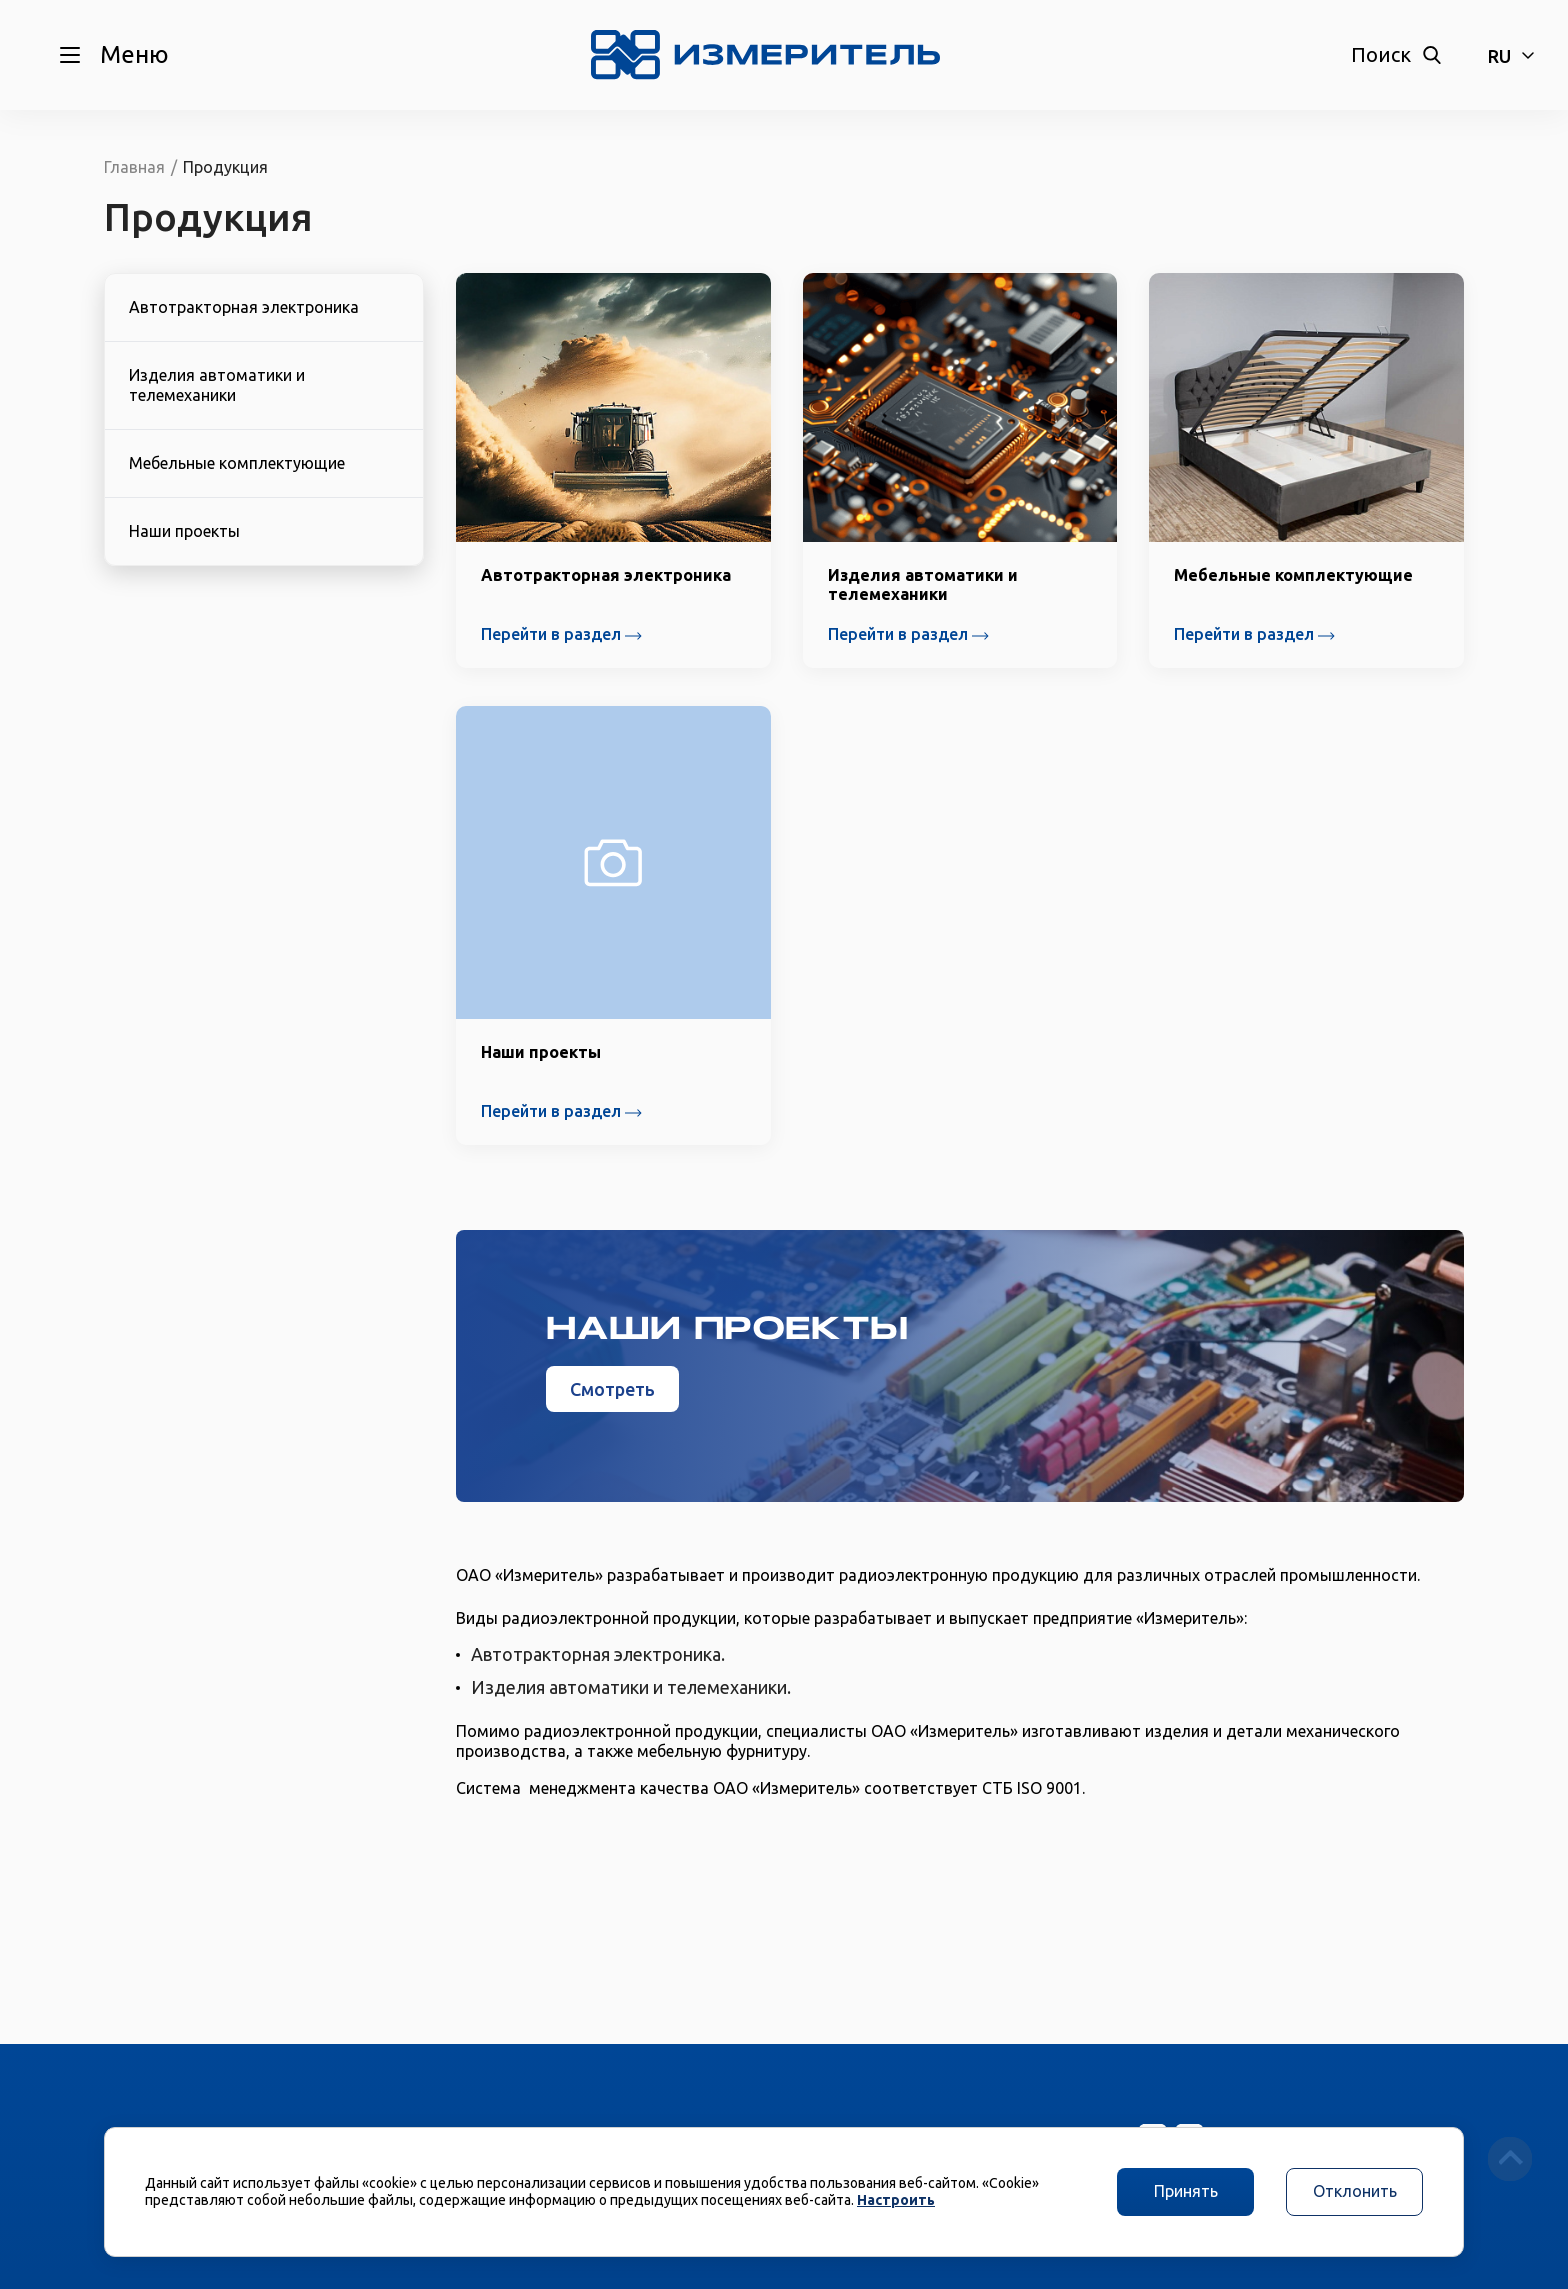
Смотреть (612, 1389)
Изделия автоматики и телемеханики (217, 385)
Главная (134, 167)
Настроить (896, 2200)
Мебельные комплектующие (237, 463)
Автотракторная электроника (244, 307)
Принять (1186, 2191)
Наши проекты (184, 531)
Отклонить (1355, 2191)
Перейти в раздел (561, 634)
